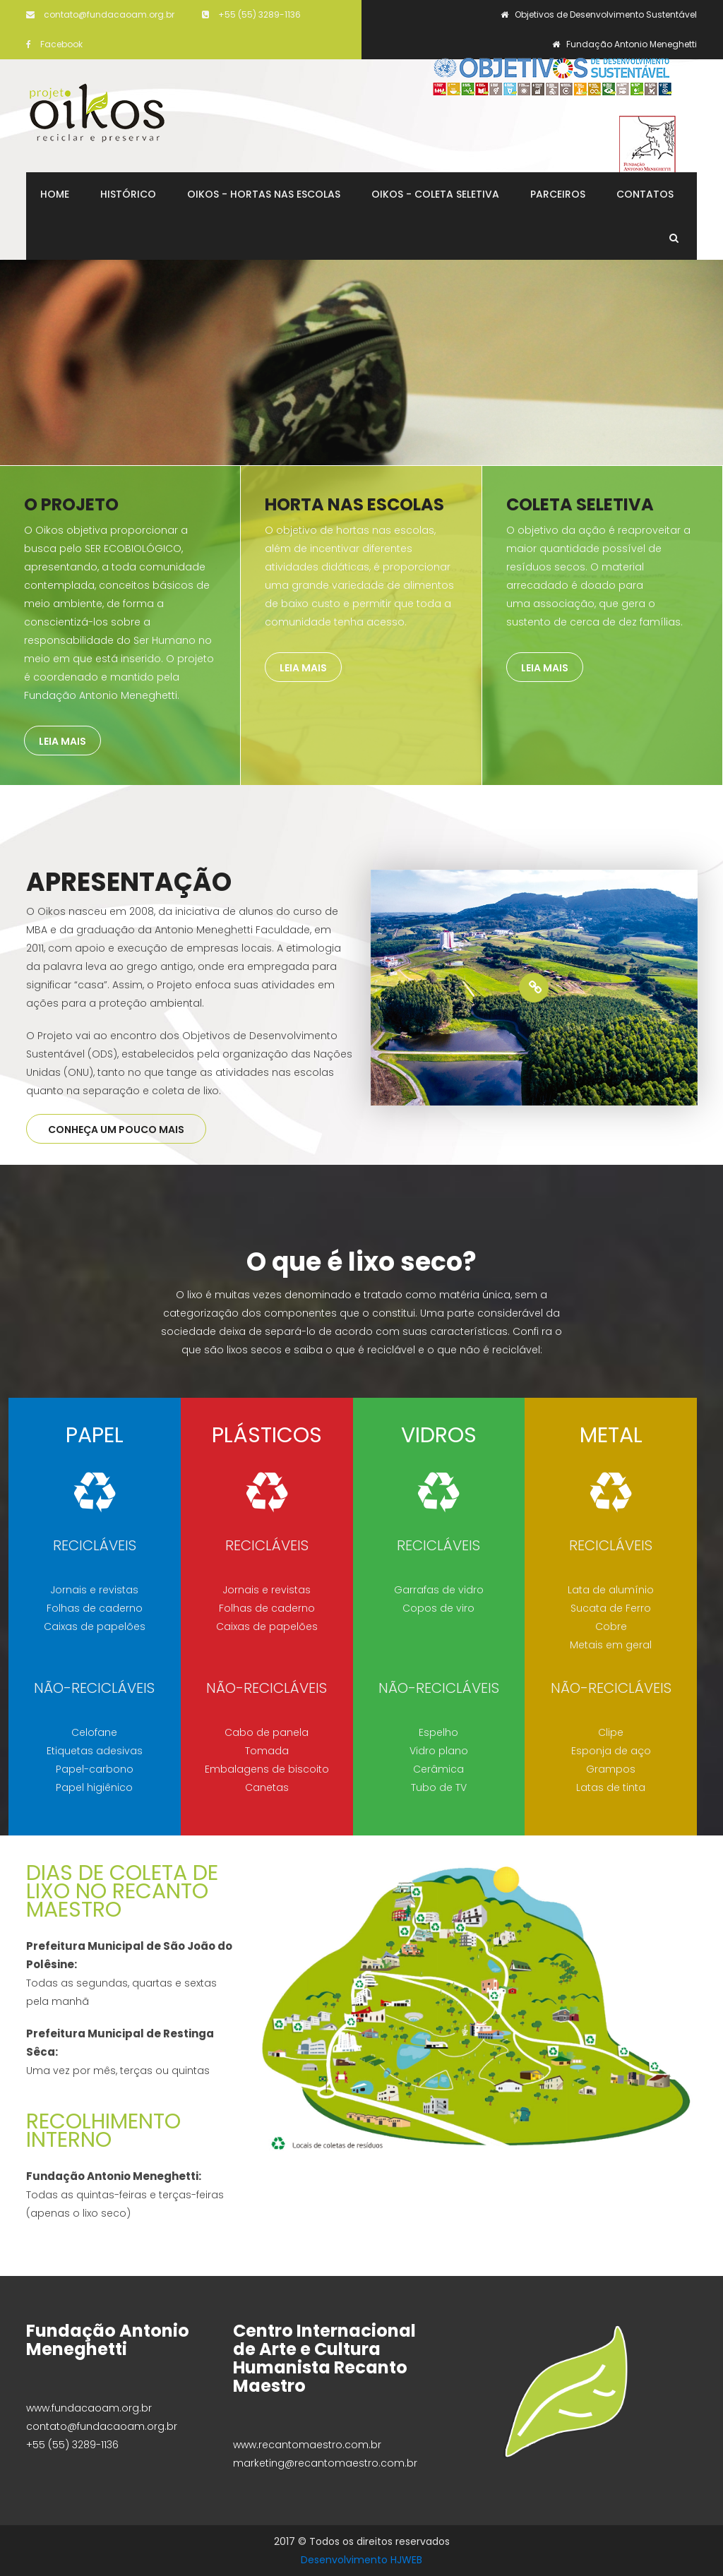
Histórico (128, 194)
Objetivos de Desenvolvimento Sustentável (599, 14)
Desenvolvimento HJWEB (361, 2560)
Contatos (645, 194)
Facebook (54, 44)
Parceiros (557, 194)
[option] (534, 988)
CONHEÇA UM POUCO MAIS (116, 1129)
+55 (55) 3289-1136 (251, 14)
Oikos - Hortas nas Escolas (263, 194)
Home (54, 194)
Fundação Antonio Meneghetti (624, 44)
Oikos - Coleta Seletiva (435, 194)
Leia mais (62, 741)
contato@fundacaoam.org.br (100, 14)
